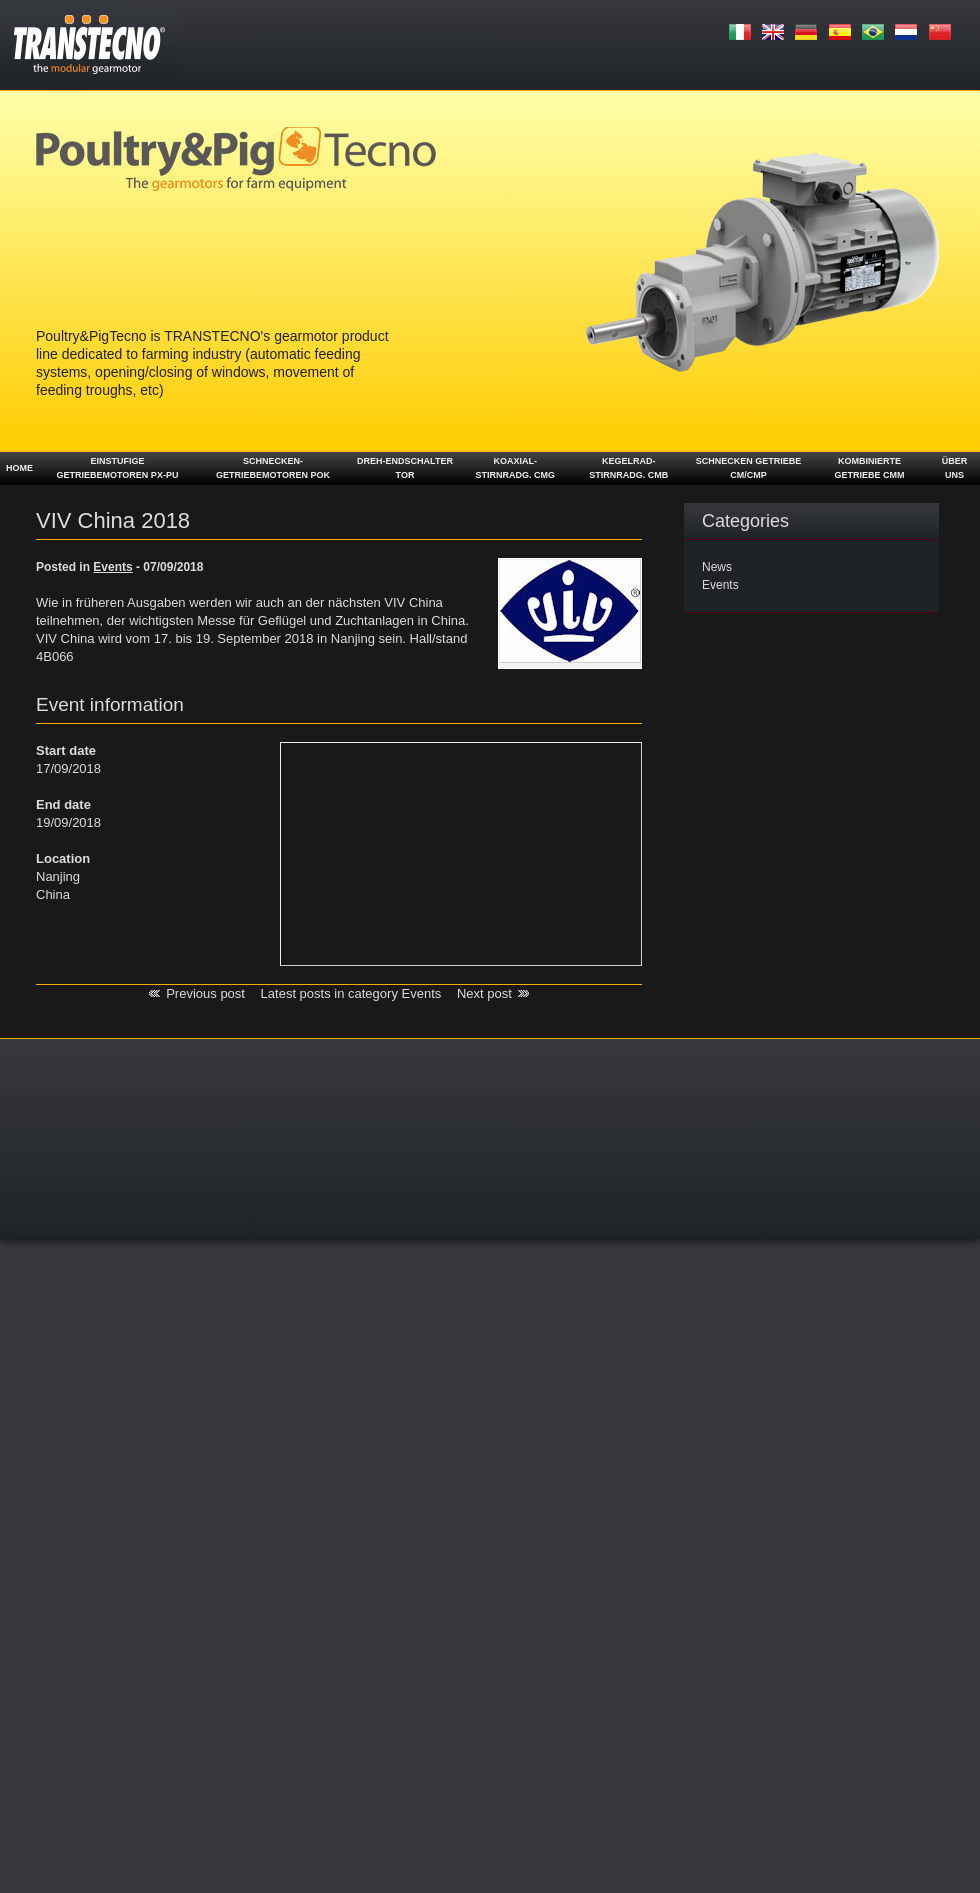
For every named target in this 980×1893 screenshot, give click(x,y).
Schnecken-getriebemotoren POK (273, 468)
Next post (484, 993)
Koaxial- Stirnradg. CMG (516, 468)
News (717, 567)
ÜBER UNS (955, 468)
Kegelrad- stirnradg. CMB (628, 468)
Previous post (205, 993)
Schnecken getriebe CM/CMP (749, 468)
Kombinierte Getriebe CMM (869, 468)
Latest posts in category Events (351, 993)
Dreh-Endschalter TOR (405, 468)
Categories (745, 521)
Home (19, 468)
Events (720, 585)
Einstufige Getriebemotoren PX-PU (118, 468)
